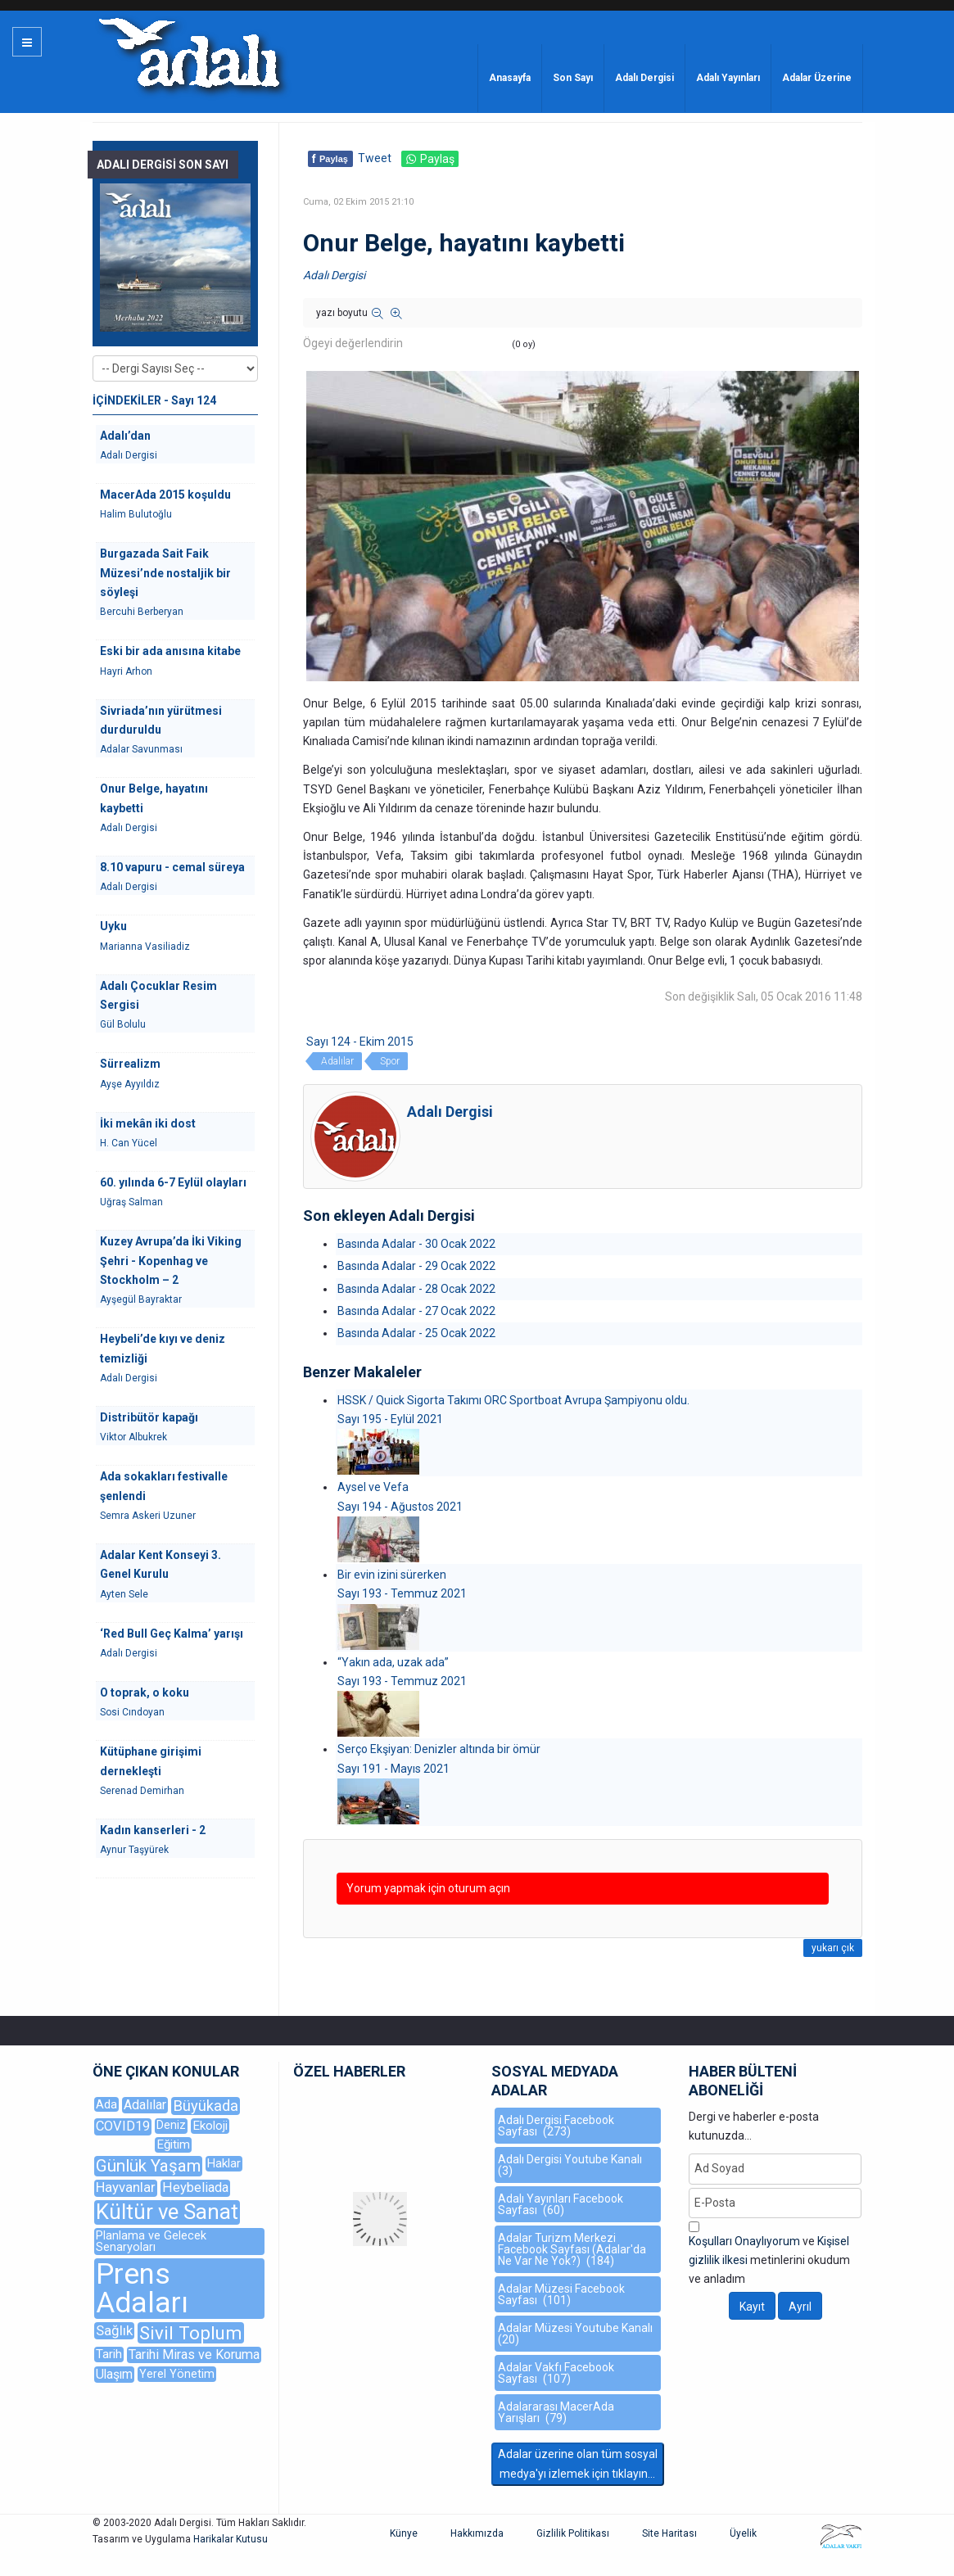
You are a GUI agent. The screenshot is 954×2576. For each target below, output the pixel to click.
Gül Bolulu (123, 1024)
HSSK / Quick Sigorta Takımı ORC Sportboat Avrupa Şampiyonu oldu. (513, 1400)
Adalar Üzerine (817, 78)
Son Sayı (573, 78)
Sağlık (114, 2330)
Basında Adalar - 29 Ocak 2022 (416, 1265)
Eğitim (173, 2144)
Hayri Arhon (126, 671)
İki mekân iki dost (148, 1123)
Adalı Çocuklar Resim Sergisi (158, 995)
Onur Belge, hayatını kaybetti (154, 798)
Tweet (374, 158)
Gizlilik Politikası (572, 2533)
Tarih (109, 2354)
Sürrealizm (130, 1063)
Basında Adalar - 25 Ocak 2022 (416, 1333)
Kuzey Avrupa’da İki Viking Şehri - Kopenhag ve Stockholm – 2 (171, 1260)
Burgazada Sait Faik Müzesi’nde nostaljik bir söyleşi (165, 573)
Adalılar (337, 1061)
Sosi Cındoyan (132, 1712)
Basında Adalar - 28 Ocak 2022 (416, 1288)
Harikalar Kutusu (230, 2539)
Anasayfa (510, 78)
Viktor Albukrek (133, 1437)
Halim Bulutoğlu (136, 514)
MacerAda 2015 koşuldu (165, 494)
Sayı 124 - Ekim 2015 (360, 1041)
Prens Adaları (142, 2288)
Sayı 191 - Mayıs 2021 (393, 1768)
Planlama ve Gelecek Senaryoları (151, 2241)
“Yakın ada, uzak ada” (393, 1662)
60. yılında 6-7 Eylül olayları (173, 1182)
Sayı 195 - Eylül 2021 (390, 1419)
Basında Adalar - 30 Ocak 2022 (416, 1243)
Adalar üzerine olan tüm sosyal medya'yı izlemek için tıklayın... (578, 2463)
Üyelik (743, 2533)
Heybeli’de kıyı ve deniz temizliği (162, 1348)
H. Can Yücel (128, 1143)
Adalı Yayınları (728, 78)
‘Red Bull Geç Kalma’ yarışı (171, 1633)
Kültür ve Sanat (167, 2212)
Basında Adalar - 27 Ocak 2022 (416, 1310)
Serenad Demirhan (142, 1790)
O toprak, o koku (144, 1692)
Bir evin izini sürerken (391, 1574)
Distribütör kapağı (149, 1417)
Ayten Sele (124, 1594)
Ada (106, 2104)
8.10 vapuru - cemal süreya (172, 867)
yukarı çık (833, 1948)
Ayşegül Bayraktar (141, 1299)
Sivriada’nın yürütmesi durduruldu (161, 720)
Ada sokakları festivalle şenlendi (164, 1486)
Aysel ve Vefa (373, 1487)
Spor (390, 1061)
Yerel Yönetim (177, 2373)
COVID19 (123, 2126)
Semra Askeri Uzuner (148, 1515)
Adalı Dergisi (644, 78)
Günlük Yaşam (148, 2166)
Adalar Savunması (141, 749)
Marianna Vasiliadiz (145, 946)
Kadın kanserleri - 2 (153, 1830)
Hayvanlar (126, 2187)
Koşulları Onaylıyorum (744, 2241)
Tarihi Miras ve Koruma (194, 2354)
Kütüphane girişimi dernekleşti (150, 1761)
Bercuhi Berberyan (141, 611)
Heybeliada (195, 2187)
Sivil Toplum (190, 2332)
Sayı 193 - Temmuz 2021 (402, 1593)
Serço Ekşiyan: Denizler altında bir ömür (438, 1749)
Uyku (113, 926)
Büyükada (205, 2105)
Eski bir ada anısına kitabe (170, 651)
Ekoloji (210, 2125)
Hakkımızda (477, 2533)
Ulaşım (114, 2374)
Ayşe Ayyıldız (130, 1084)
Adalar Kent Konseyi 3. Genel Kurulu (160, 1564)
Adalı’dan (125, 435)
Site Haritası (669, 2533)
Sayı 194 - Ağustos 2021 (400, 1506)
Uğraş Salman (131, 1202)
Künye (404, 2533)
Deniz (171, 2125)
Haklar (224, 2163)
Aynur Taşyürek (134, 1849)
